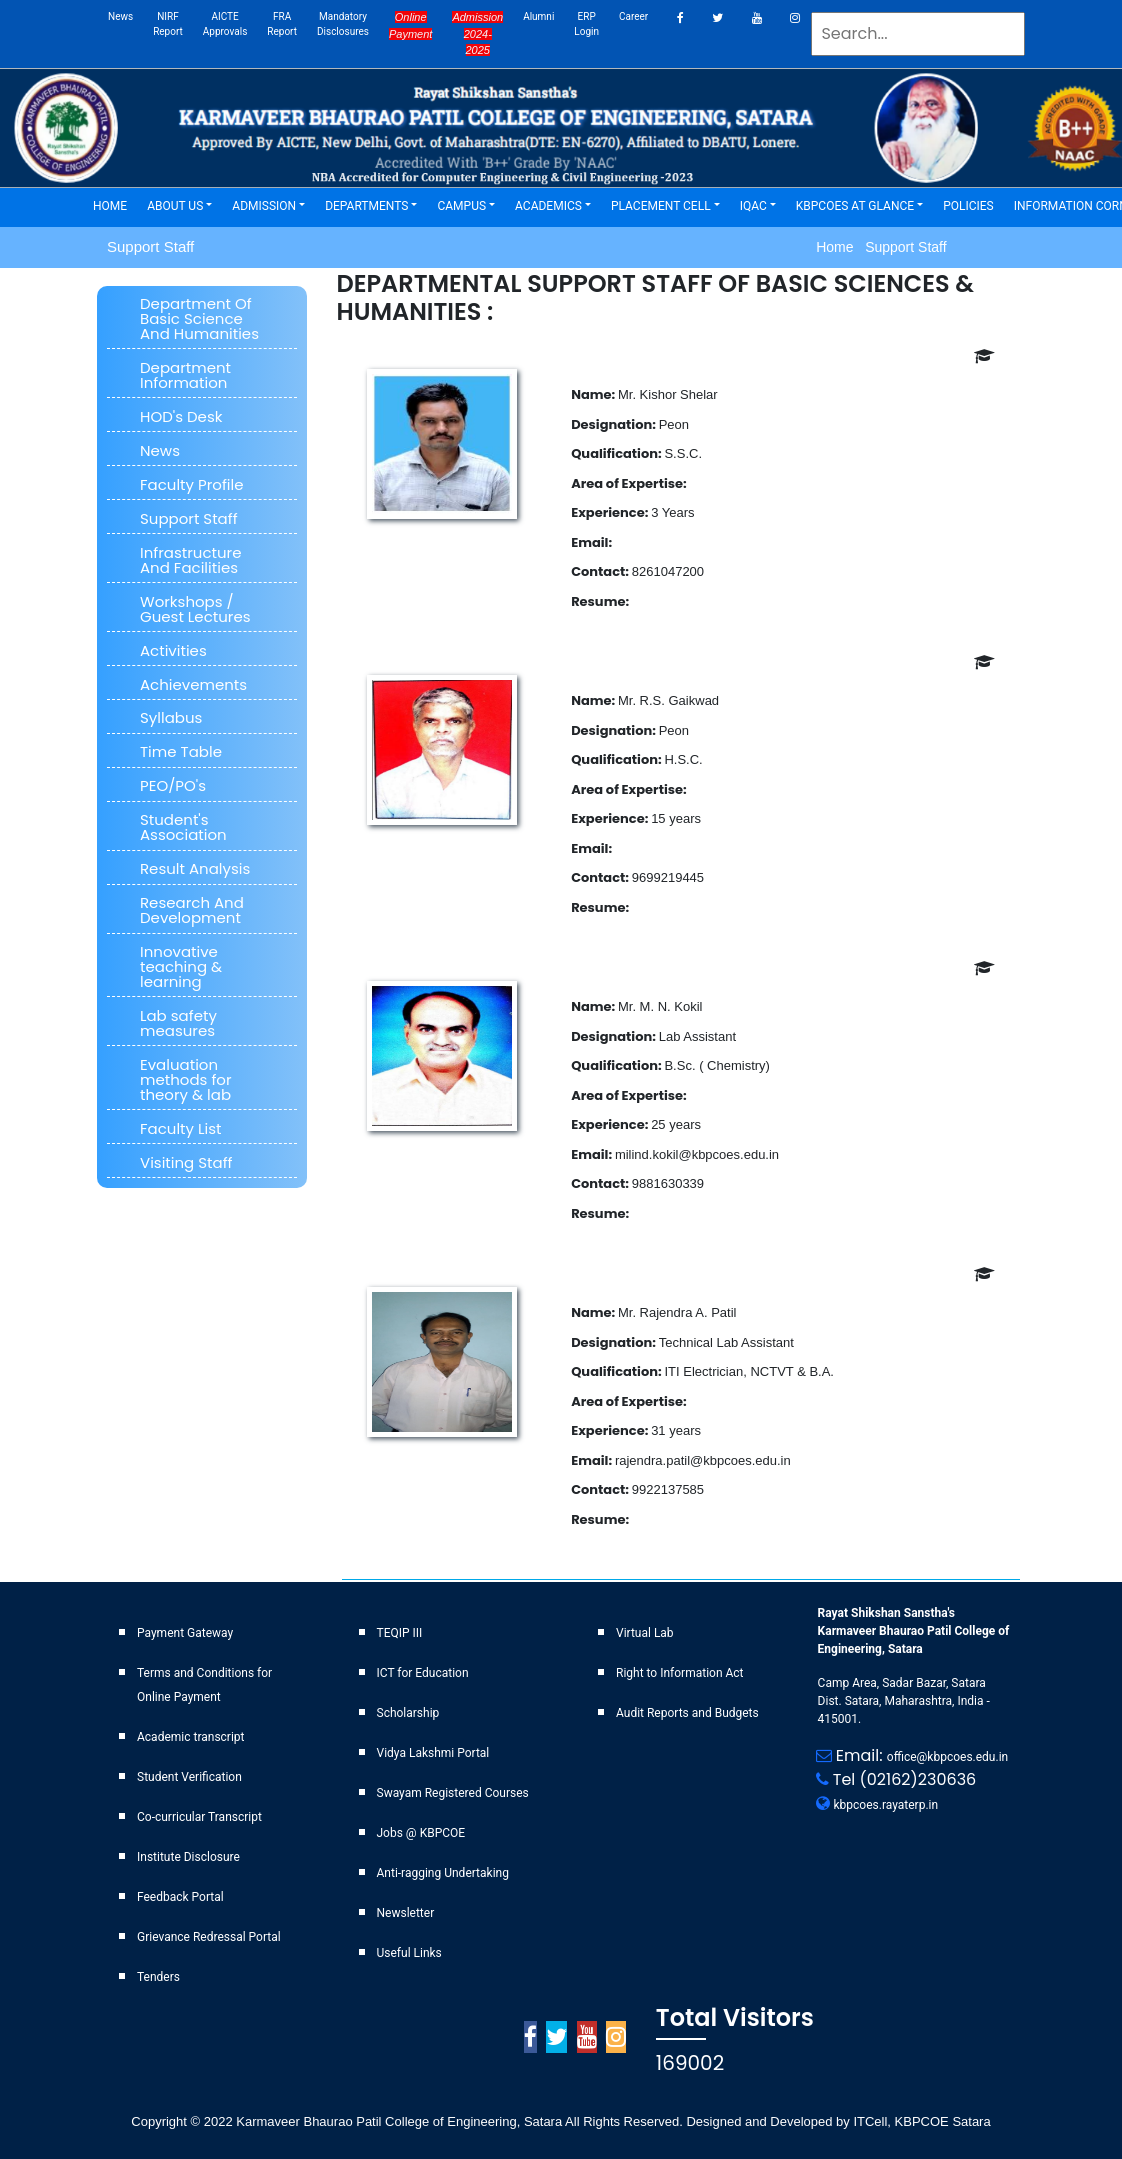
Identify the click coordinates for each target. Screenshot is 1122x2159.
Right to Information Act (680, 1673)
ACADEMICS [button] (548, 206)
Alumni (538, 16)
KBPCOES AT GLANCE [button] (855, 206)
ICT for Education (423, 1673)
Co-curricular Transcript (199, 1817)
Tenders (158, 1977)
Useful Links (409, 1953)
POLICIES (973, 204)
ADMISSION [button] (264, 206)
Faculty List (180, 1128)
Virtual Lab (645, 1633)
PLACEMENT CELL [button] (661, 206)
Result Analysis (195, 868)
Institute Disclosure (188, 1857)
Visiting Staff (186, 1162)
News (120, 16)
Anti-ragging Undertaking (443, 1873)
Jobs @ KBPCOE (421, 1833)
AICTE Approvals (225, 24)
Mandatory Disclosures (343, 24)
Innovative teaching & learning (181, 966)
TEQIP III (400, 1633)
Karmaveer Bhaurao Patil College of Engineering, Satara (398, 2121)
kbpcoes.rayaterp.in (886, 1805)
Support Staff (189, 518)
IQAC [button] (753, 206)
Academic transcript (191, 1737)
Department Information (185, 375)
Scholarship (408, 1713)
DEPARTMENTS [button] (366, 206)
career (633, 16)
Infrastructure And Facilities (191, 560)
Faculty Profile (192, 484)
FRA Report (282, 24)
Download (666, 601)
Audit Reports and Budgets (687, 1713)
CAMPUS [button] (461, 206)
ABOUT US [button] (175, 206)
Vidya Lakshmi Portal (433, 1753)
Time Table (181, 751)
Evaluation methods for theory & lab (186, 1079)
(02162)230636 (918, 1779)
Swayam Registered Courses (453, 1793)
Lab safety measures (178, 1023)
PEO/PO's (173, 785)
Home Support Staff (881, 247)
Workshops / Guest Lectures (195, 609)
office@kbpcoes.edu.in (947, 1757)
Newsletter (406, 1913)
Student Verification (189, 1777)
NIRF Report (168, 24)
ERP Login (586, 24)
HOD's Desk (181, 416)
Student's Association (183, 827)
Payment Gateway (185, 1633)
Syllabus (171, 717)
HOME (115, 204)
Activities (173, 650)
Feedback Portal (180, 1897)
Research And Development (192, 910)
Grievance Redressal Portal (209, 1937)
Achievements (193, 684)
